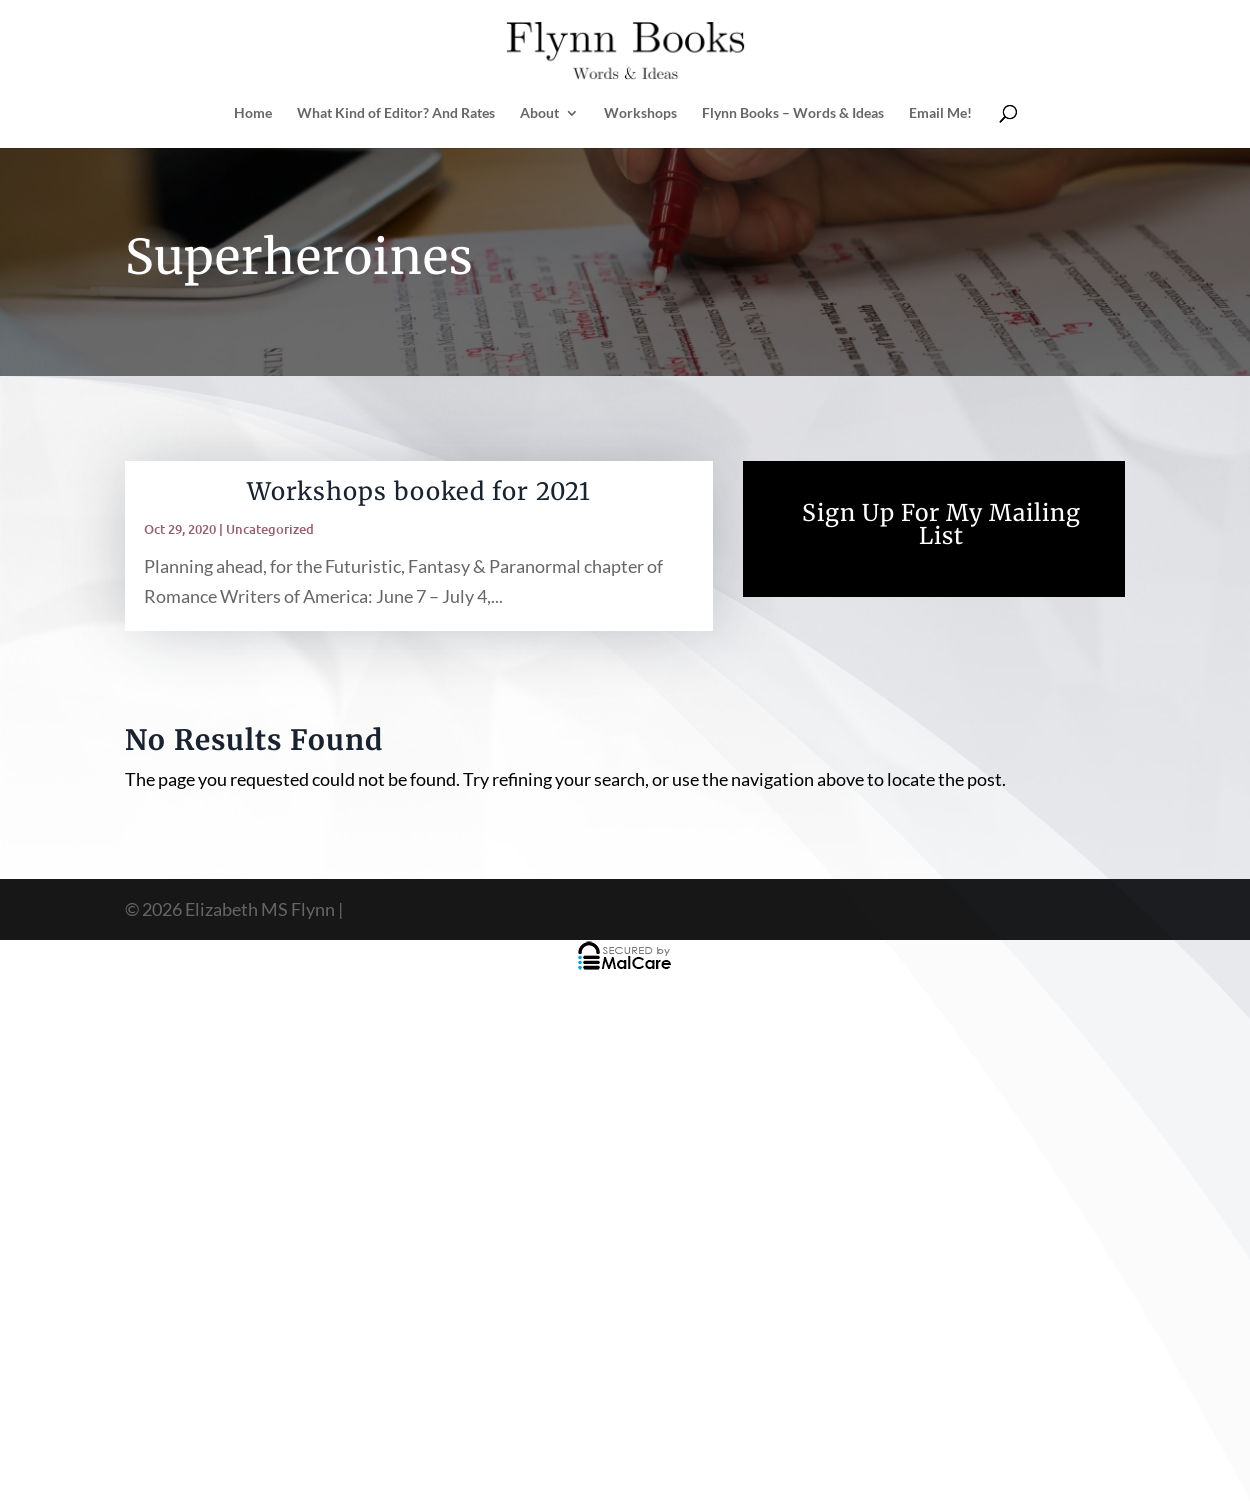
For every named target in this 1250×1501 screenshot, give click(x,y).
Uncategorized (270, 529)
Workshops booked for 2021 (419, 491)
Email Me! (940, 113)
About (539, 113)
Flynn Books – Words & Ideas (793, 113)
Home (253, 113)
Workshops (640, 113)
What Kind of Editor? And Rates (396, 113)
